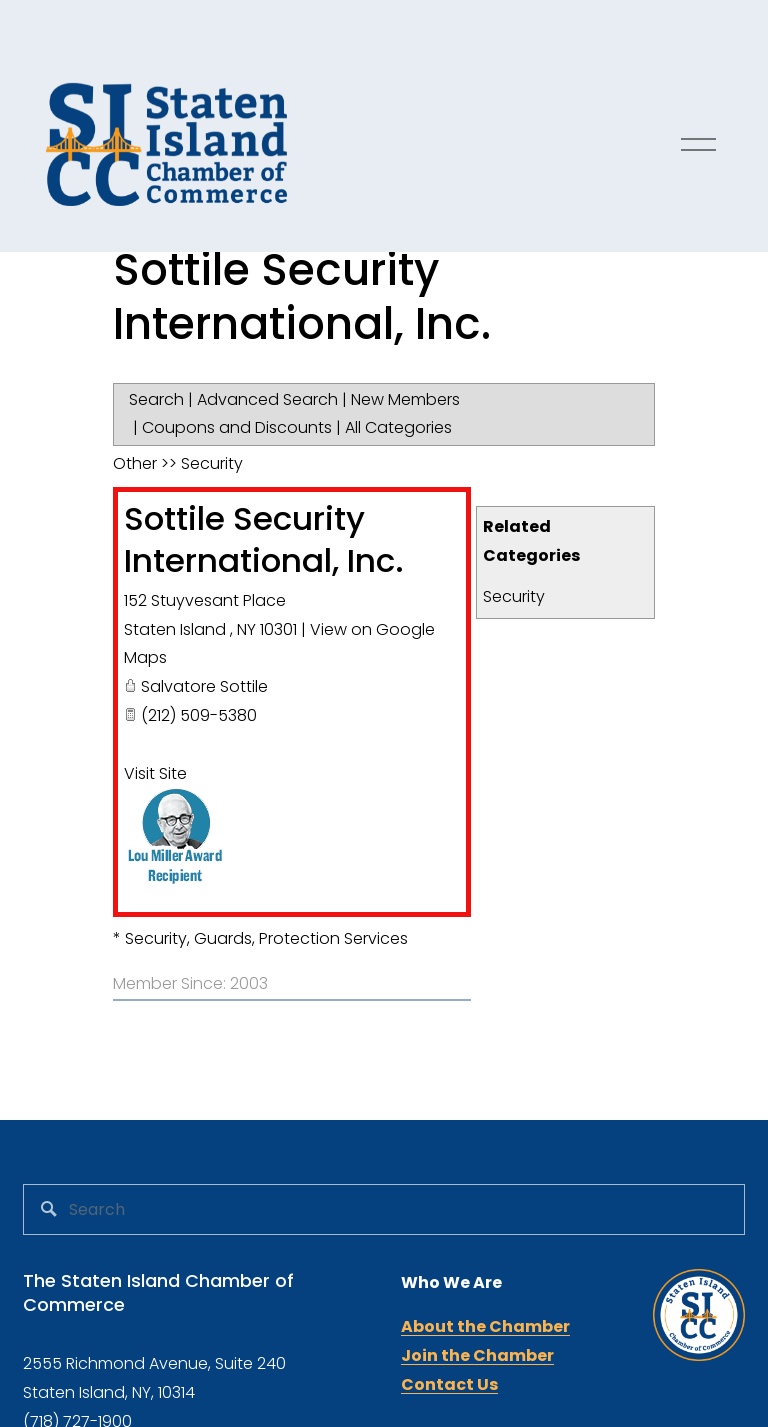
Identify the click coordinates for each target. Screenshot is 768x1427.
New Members (405, 399)
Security (514, 596)
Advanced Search (267, 399)
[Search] (384, 1209)
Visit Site (155, 773)
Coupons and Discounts (237, 427)
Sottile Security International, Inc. (264, 539)
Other (135, 463)
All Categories (398, 427)
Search (156, 399)
